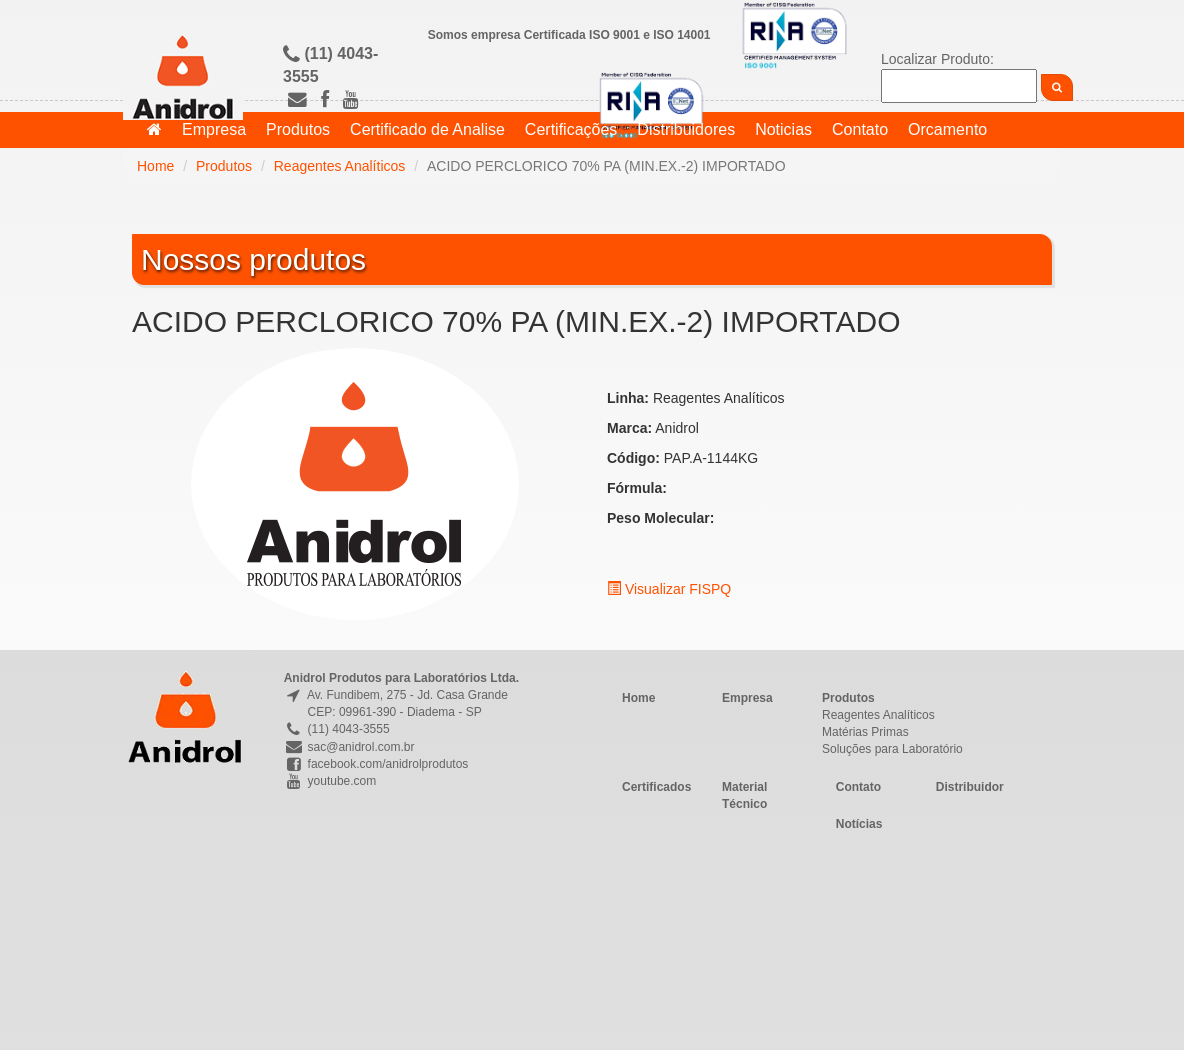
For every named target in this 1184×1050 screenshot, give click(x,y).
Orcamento (947, 129)
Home (155, 166)
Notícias (859, 824)
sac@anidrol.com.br (349, 747)
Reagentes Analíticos (340, 166)
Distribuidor (970, 787)
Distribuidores (686, 129)
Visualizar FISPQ (669, 589)
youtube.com (330, 781)
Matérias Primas (865, 732)
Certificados (656, 787)
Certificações (571, 129)
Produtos (298, 129)
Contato (860, 129)
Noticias (783, 129)
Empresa (214, 129)
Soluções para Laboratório (892, 749)
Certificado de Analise (427, 129)
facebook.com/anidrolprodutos (376, 764)
